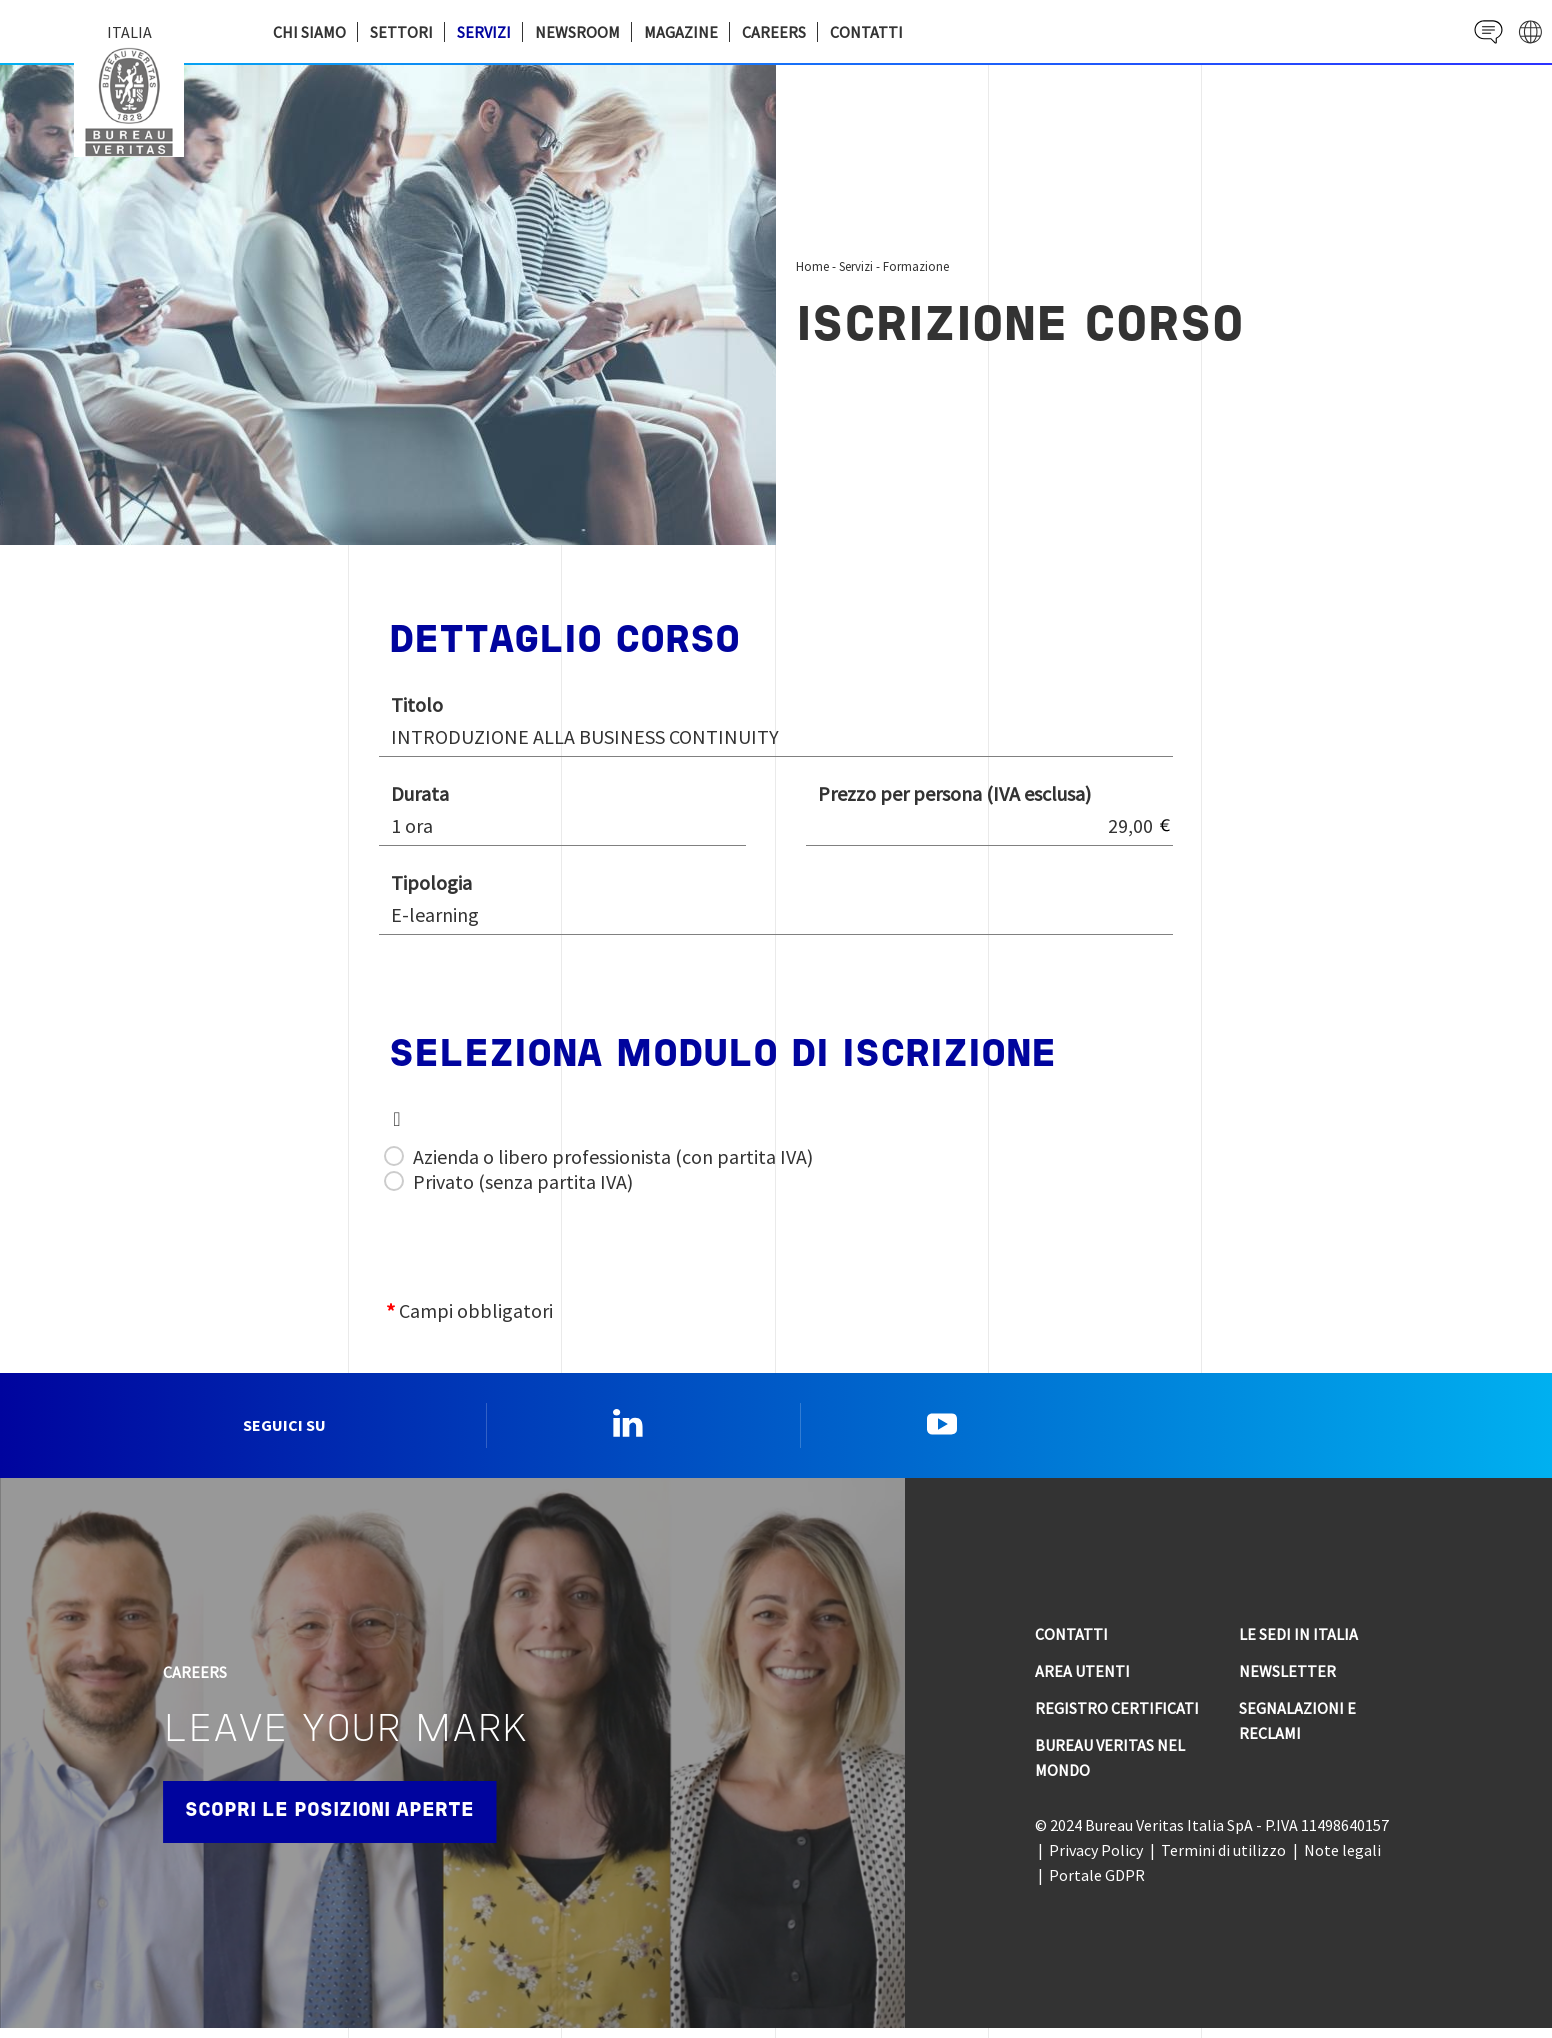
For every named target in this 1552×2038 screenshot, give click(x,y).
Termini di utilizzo (1223, 1860)
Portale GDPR (1097, 1885)
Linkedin (628, 1428)
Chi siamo (309, 32)
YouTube (942, 1428)
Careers (774, 32)
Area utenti (1082, 1681)
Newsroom (577, 32)
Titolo (417, 704)
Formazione (916, 266)
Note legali (1342, 1860)
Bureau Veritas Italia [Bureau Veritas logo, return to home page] (134, 100)
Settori (401, 32)
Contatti (866, 32)
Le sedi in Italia (1298, 1644)
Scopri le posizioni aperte (365, 1821)
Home (812, 266)
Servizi (484, 32)
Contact (1478, 31)
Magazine (681, 32)
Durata (420, 793)
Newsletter (1287, 1681)
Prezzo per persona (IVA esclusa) (954, 793)
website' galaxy (1527, 31)
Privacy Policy (1096, 1860)
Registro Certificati (1117, 1718)
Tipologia (431, 882)
